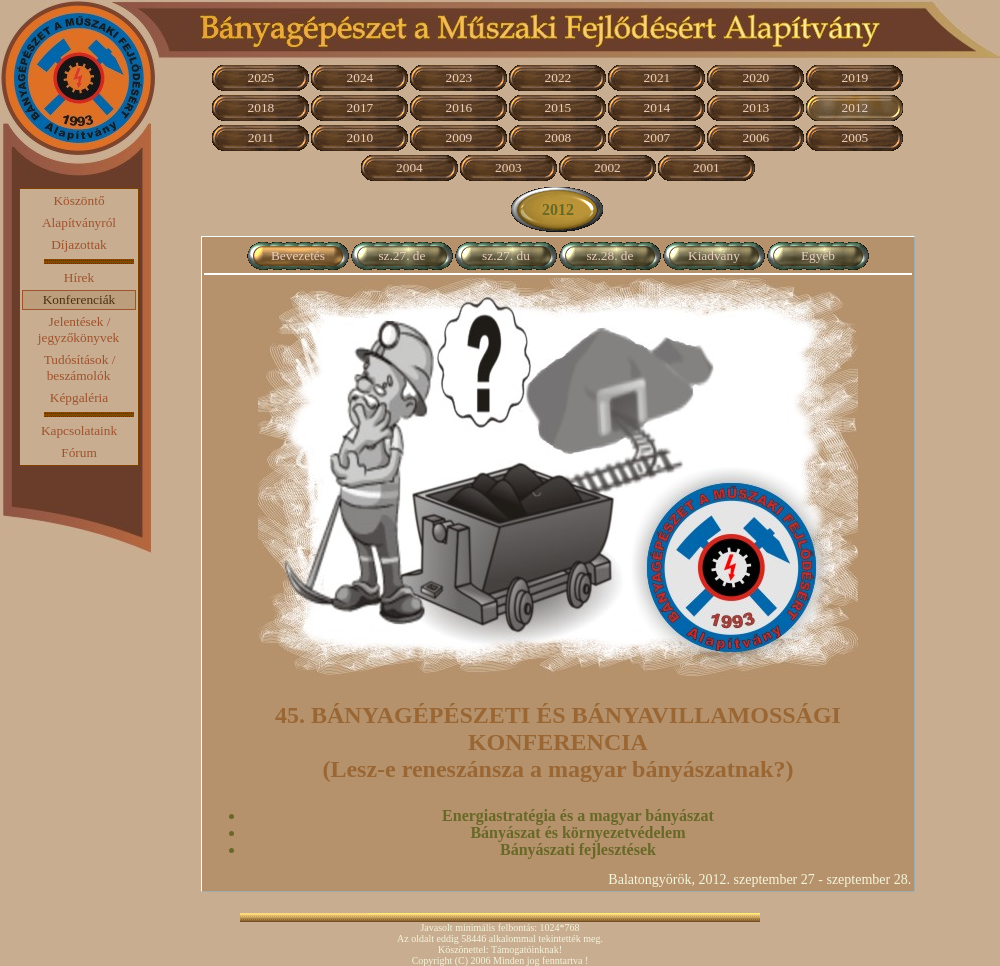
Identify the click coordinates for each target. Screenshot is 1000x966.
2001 (706, 167)
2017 (360, 107)
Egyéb (818, 255)
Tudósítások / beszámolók (80, 367)
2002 (607, 167)
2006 (756, 137)
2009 (459, 137)
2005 (855, 137)
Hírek (79, 277)
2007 (657, 137)
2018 (261, 107)
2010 (360, 137)
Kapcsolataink (79, 430)
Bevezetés (298, 255)
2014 (657, 107)
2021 (657, 77)
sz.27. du (506, 255)
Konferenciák (79, 299)
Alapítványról (79, 222)
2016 (459, 107)
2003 (508, 167)
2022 (558, 77)
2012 (855, 107)
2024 (360, 77)
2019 (855, 77)
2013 (756, 107)
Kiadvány (714, 255)
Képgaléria (79, 397)
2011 (261, 137)
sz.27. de (401, 255)
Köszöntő (78, 200)
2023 (459, 77)
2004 (409, 167)
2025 (261, 77)
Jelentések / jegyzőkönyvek (78, 329)
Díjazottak (79, 244)
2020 (756, 77)
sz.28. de (609, 255)
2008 (558, 137)
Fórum (79, 452)
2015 (558, 107)
